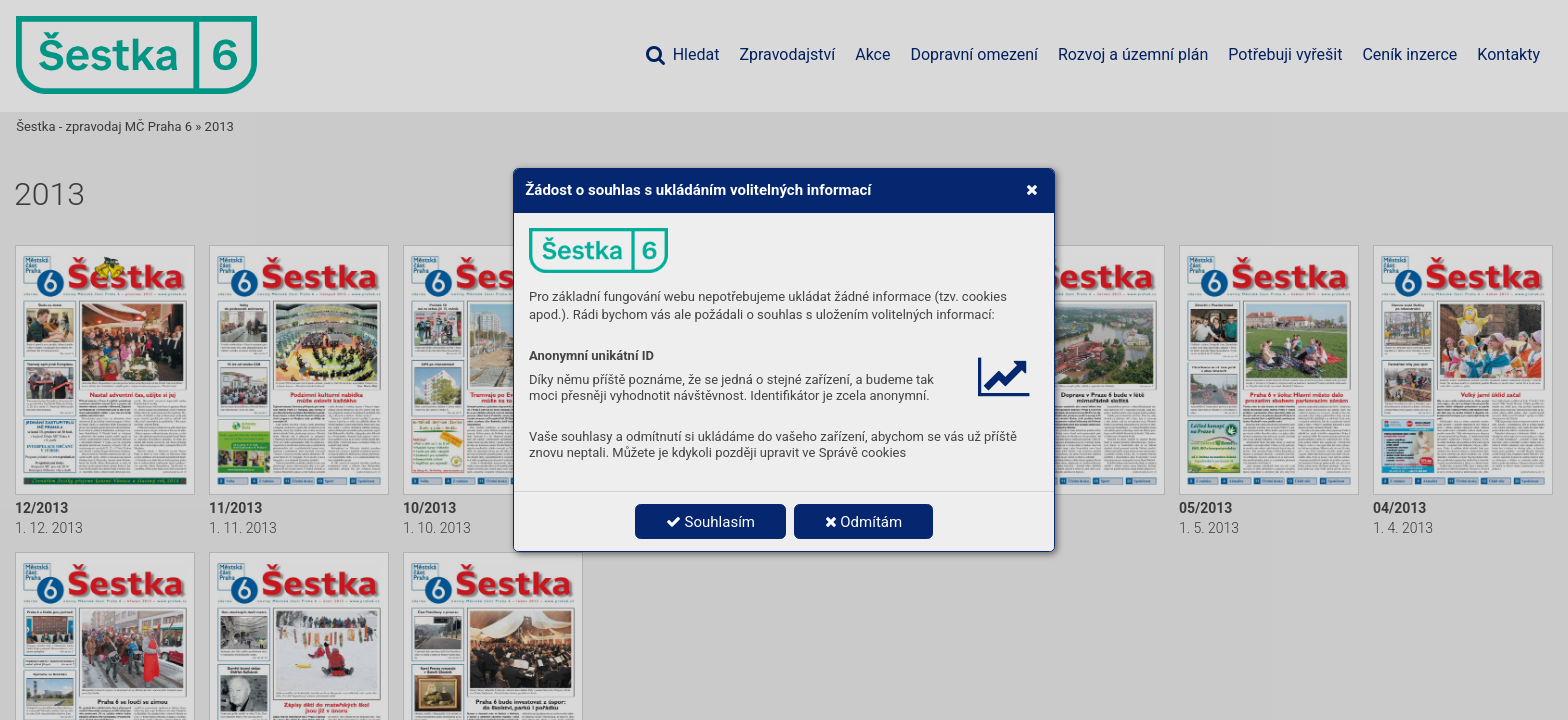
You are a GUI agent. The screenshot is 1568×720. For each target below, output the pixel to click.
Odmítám (864, 522)
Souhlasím (710, 522)
